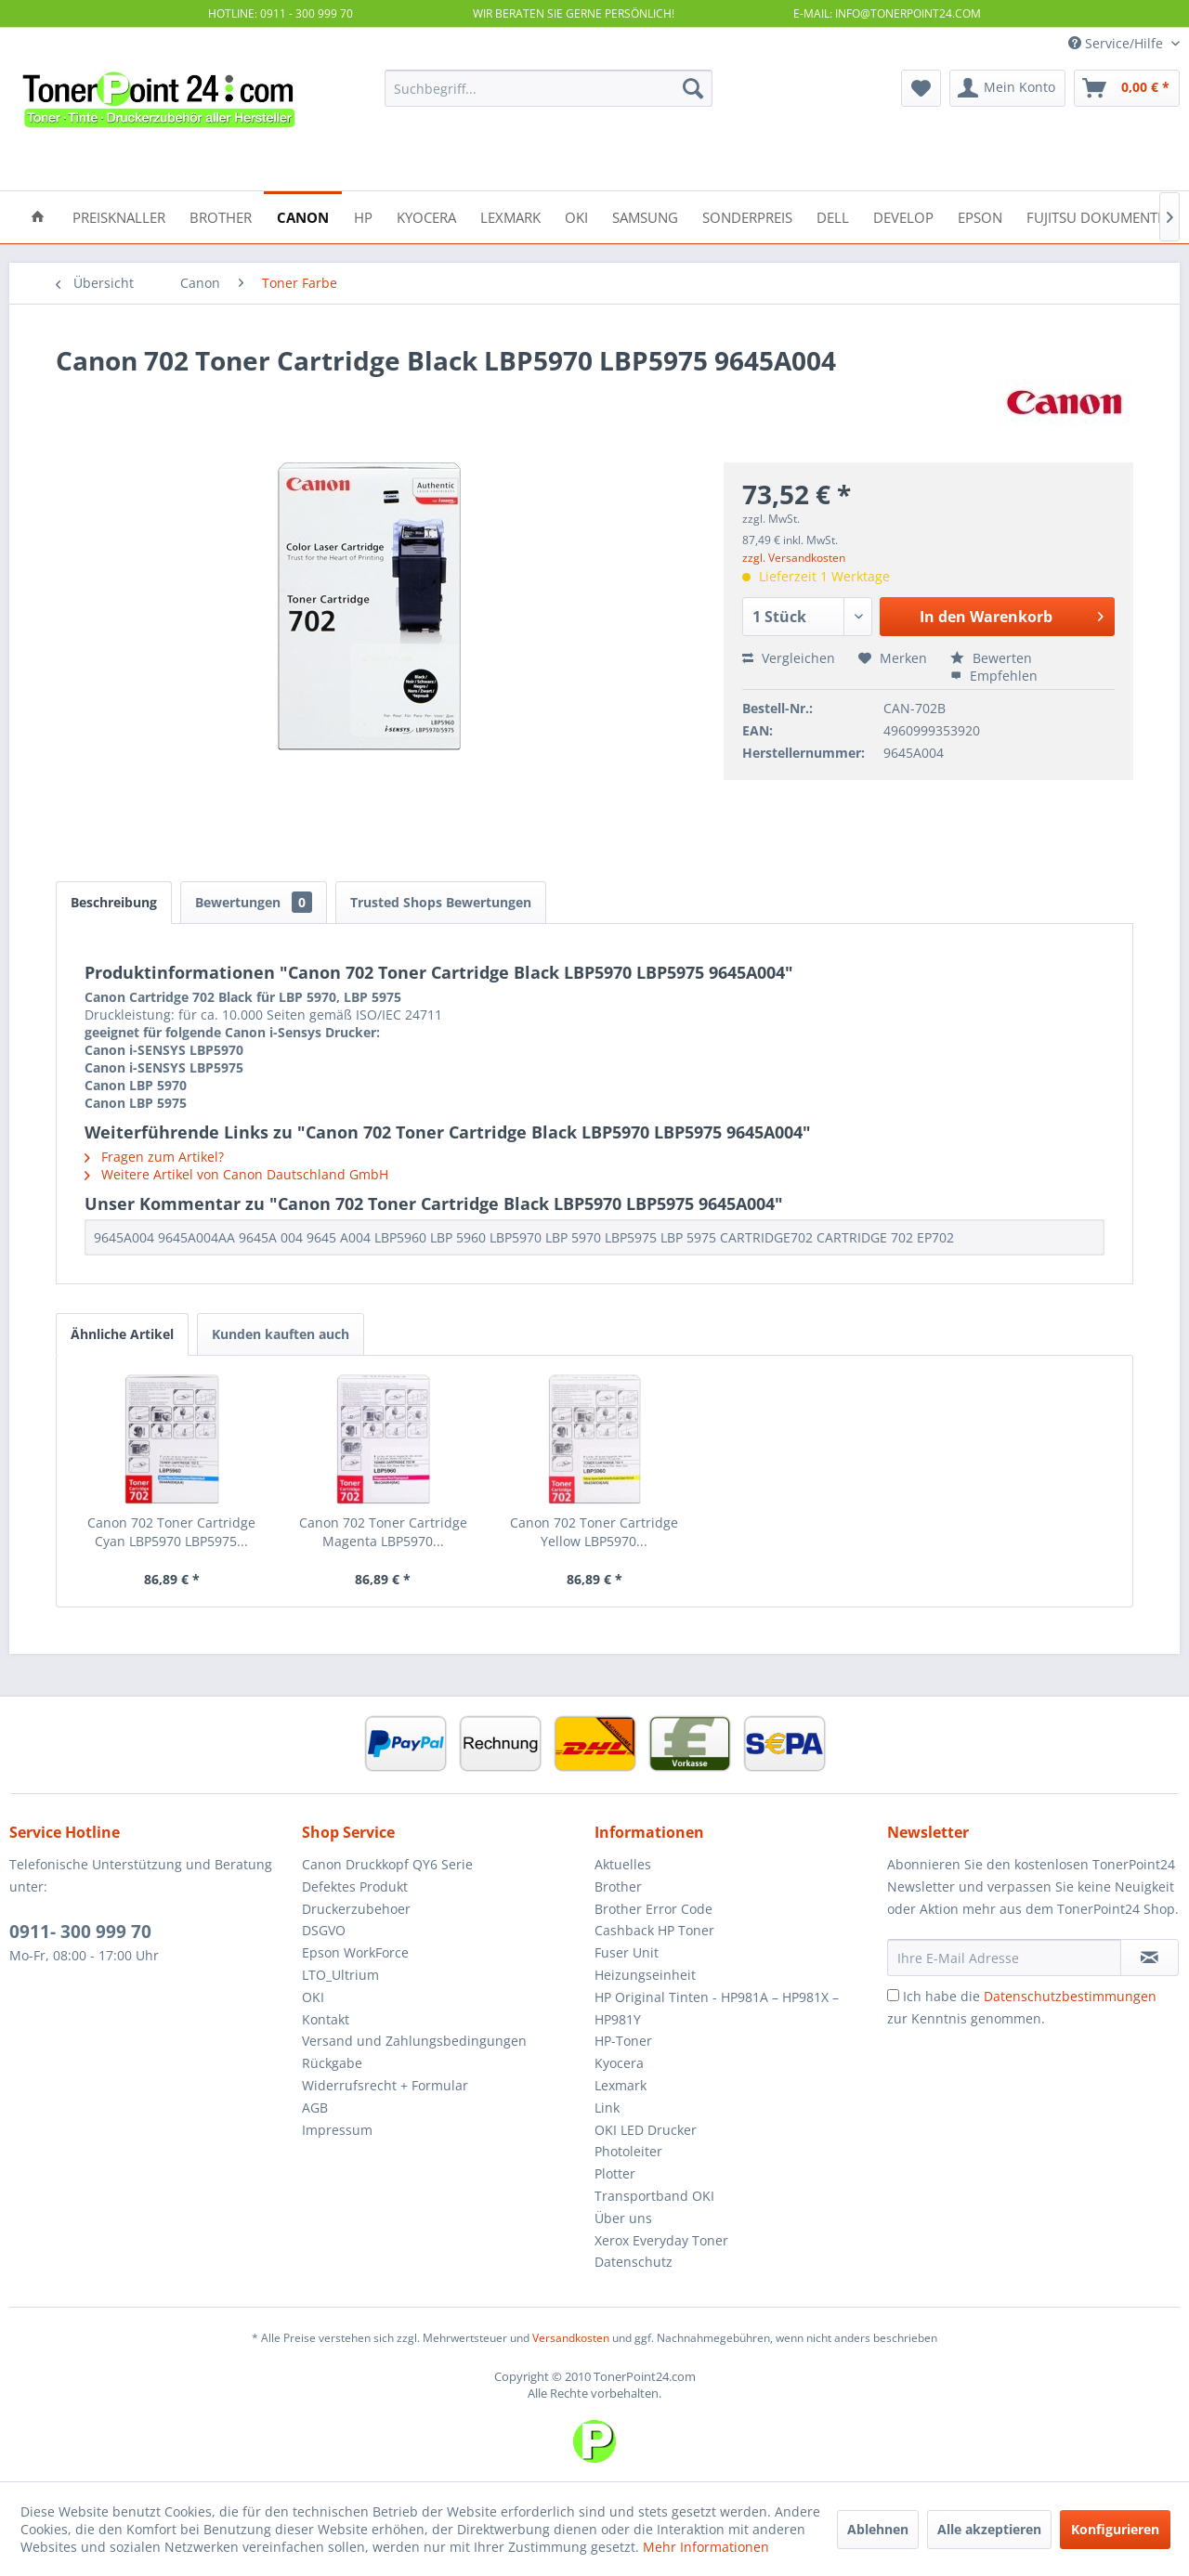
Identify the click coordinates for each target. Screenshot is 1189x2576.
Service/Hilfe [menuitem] (1117, 43)
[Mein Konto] (1007, 88)
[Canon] (303, 216)
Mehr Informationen (706, 2547)
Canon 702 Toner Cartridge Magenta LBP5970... (383, 1532)
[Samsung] (645, 216)
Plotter (614, 2173)
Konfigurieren (1115, 2529)
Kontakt (325, 2019)
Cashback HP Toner (654, 1930)
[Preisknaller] (118, 216)
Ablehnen (877, 2529)
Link (607, 2107)
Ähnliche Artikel (122, 1334)
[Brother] (220, 216)
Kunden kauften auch (280, 1334)
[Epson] (980, 216)
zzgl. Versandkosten (793, 558)
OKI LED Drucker (645, 2130)
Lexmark (620, 2085)
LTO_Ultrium (340, 1975)
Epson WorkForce (355, 1952)
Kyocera (619, 2063)
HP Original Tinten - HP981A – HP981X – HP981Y (716, 2008)
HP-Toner (623, 2040)
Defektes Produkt (355, 1886)
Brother (618, 1886)
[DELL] (832, 216)
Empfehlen (994, 675)
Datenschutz (633, 2261)
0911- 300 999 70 (80, 1931)
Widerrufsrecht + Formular (385, 2085)
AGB (315, 2107)
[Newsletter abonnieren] (1149, 1957)
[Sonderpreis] (747, 216)
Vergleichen (788, 658)
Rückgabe (332, 2063)
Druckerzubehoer (356, 1909)
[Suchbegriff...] (548, 88)
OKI (313, 1997)
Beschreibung (114, 902)
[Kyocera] (426, 216)
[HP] (363, 216)
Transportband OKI (654, 2196)
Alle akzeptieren (989, 2529)
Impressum (337, 2130)
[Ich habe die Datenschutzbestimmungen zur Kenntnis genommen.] (893, 1995)
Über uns (623, 2218)
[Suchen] (692, 88)
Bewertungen (253, 902)
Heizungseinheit (645, 1975)
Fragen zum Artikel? (154, 1156)
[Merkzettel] (921, 88)
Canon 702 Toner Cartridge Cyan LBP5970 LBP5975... (171, 1532)
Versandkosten (570, 2338)
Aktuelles (622, 1864)
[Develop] (903, 216)
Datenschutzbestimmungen (1070, 1996)
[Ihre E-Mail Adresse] (1004, 1957)
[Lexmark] (510, 216)
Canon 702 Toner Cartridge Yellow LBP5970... (594, 1532)
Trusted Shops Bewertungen (440, 902)
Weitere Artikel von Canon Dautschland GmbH (236, 1174)
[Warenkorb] (1127, 88)
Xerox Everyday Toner (661, 2240)
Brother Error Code (653, 1909)
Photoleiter (628, 2151)
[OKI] (576, 216)
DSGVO (324, 1930)
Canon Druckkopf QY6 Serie (387, 1864)
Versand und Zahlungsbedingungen (414, 2040)
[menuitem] (548, 88)
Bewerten (991, 658)
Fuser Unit (626, 1952)
